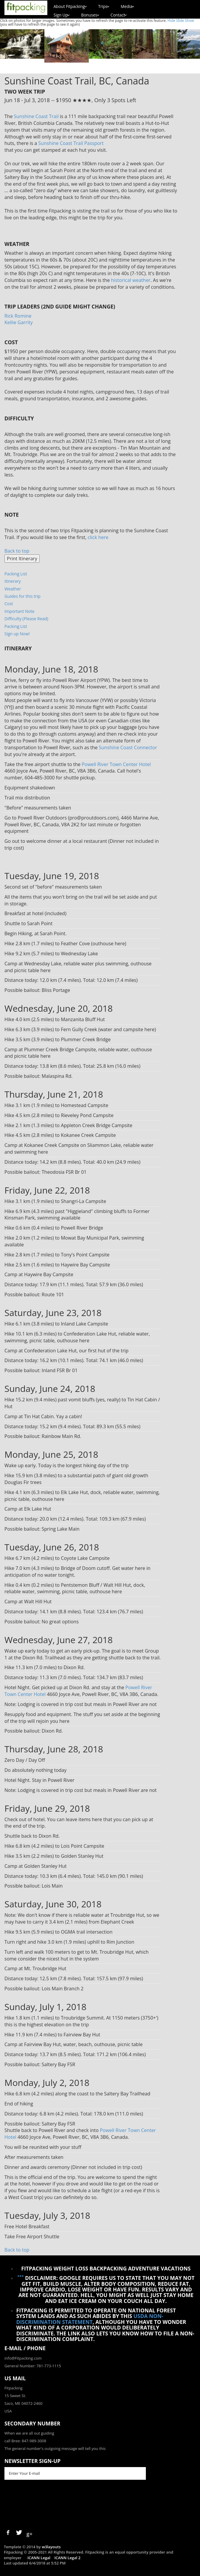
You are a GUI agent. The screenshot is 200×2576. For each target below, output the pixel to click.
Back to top (16, 551)
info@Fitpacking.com (23, 2358)
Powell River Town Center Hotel (116, 764)
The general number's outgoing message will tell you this (55, 2448)
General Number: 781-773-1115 (32, 2365)
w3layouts (51, 2546)
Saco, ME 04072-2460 (23, 2403)
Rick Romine (17, 316)
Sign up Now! (17, 633)
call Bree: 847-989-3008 (25, 2440)
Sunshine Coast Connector (128, 747)
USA (8, 2411)
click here (98, 537)
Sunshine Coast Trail (36, 116)
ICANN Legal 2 (67, 2557)
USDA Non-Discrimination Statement (89, 2318)
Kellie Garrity (18, 322)
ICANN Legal (39, 2557)
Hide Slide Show (180, 20)
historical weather (130, 280)
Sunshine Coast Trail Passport (71, 143)
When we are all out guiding (29, 2433)
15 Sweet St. (15, 2395)
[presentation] (49, 2504)
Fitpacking (13, 2388)
